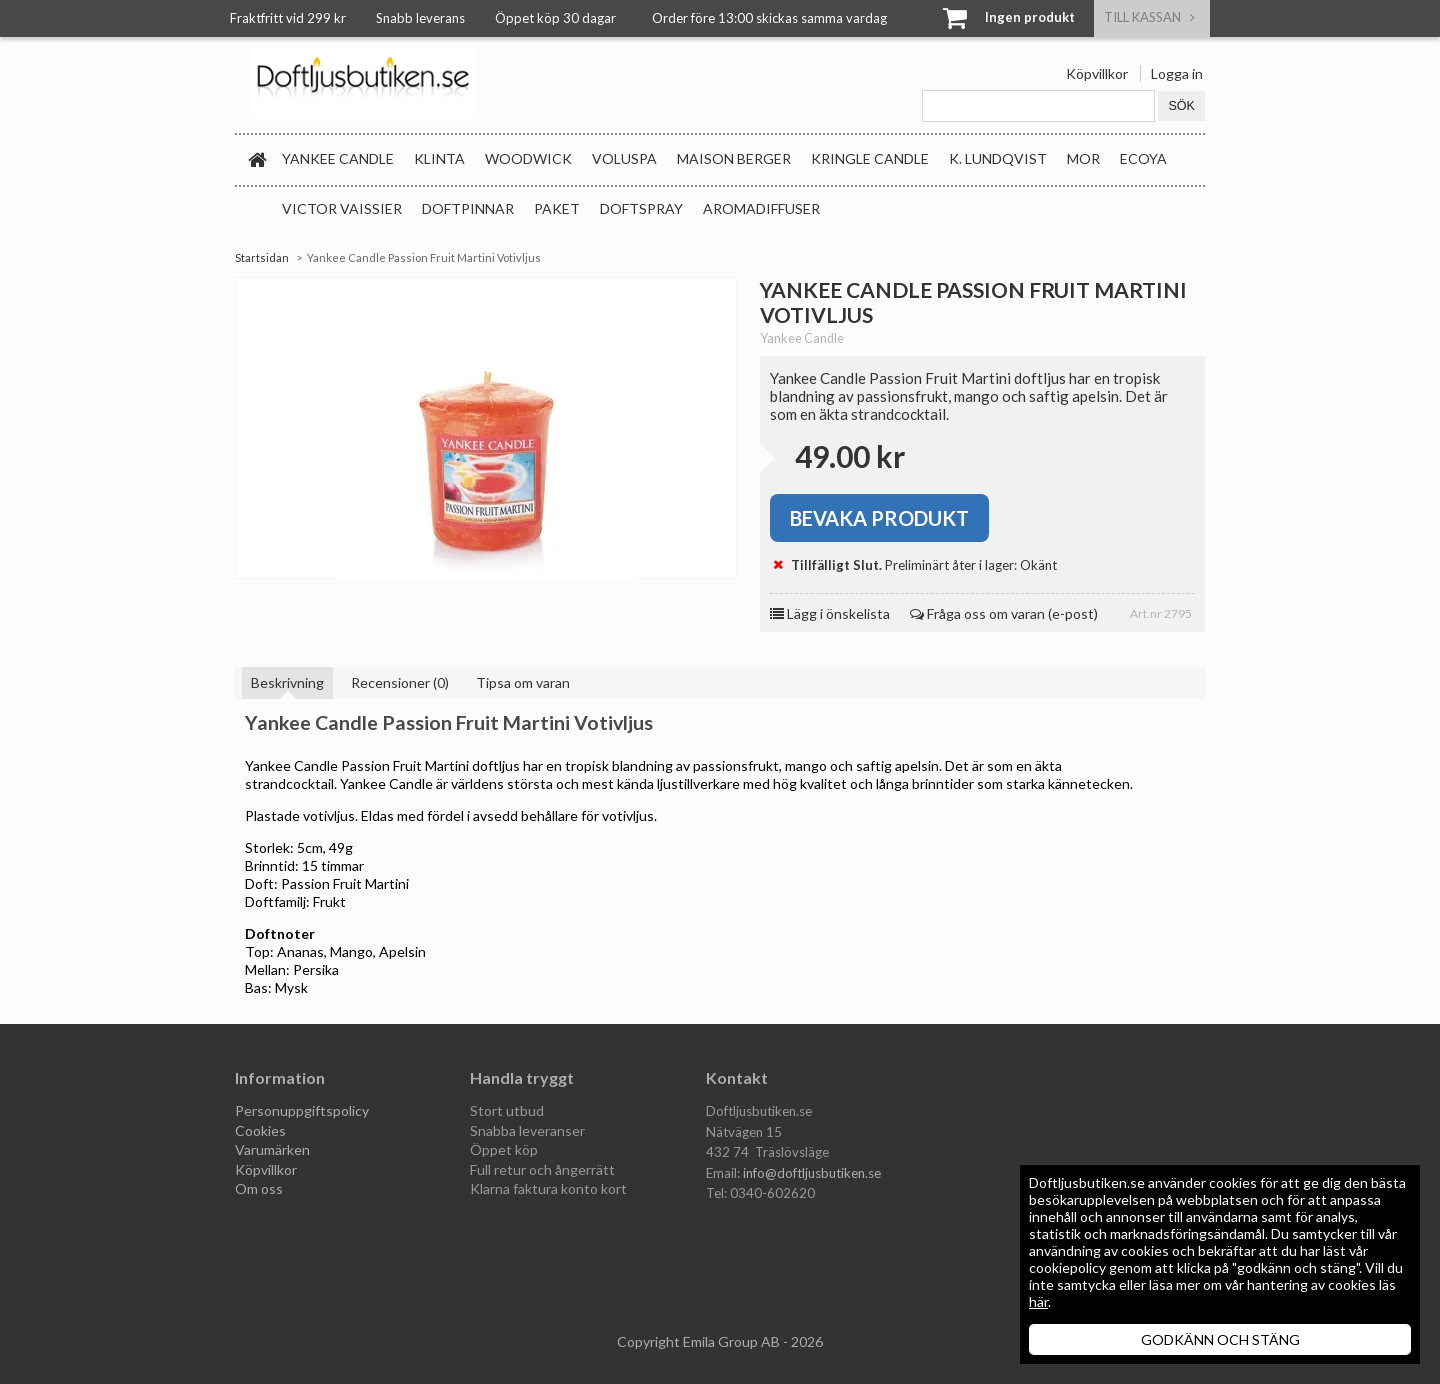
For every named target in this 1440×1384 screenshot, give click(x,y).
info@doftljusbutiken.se (812, 1173)
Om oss (259, 1188)
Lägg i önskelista (830, 613)
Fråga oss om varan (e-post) (1004, 613)
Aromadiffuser (761, 208)
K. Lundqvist (998, 158)
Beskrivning (287, 682)
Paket (557, 208)
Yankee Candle (338, 158)
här (1038, 1301)
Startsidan (262, 257)
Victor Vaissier (342, 208)
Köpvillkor (1097, 73)
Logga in (1177, 73)
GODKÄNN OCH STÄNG (1220, 1339)
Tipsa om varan (523, 682)
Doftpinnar (468, 208)
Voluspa (624, 158)
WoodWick (528, 158)
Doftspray (641, 208)
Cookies (260, 1130)
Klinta (439, 158)
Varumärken (272, 1149)
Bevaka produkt (879, 518)
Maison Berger (734, 158)
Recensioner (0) (400, 682)
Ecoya (1143, 158)
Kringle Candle (870, 158)
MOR (1083, 158)
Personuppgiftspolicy (302, 1110)
